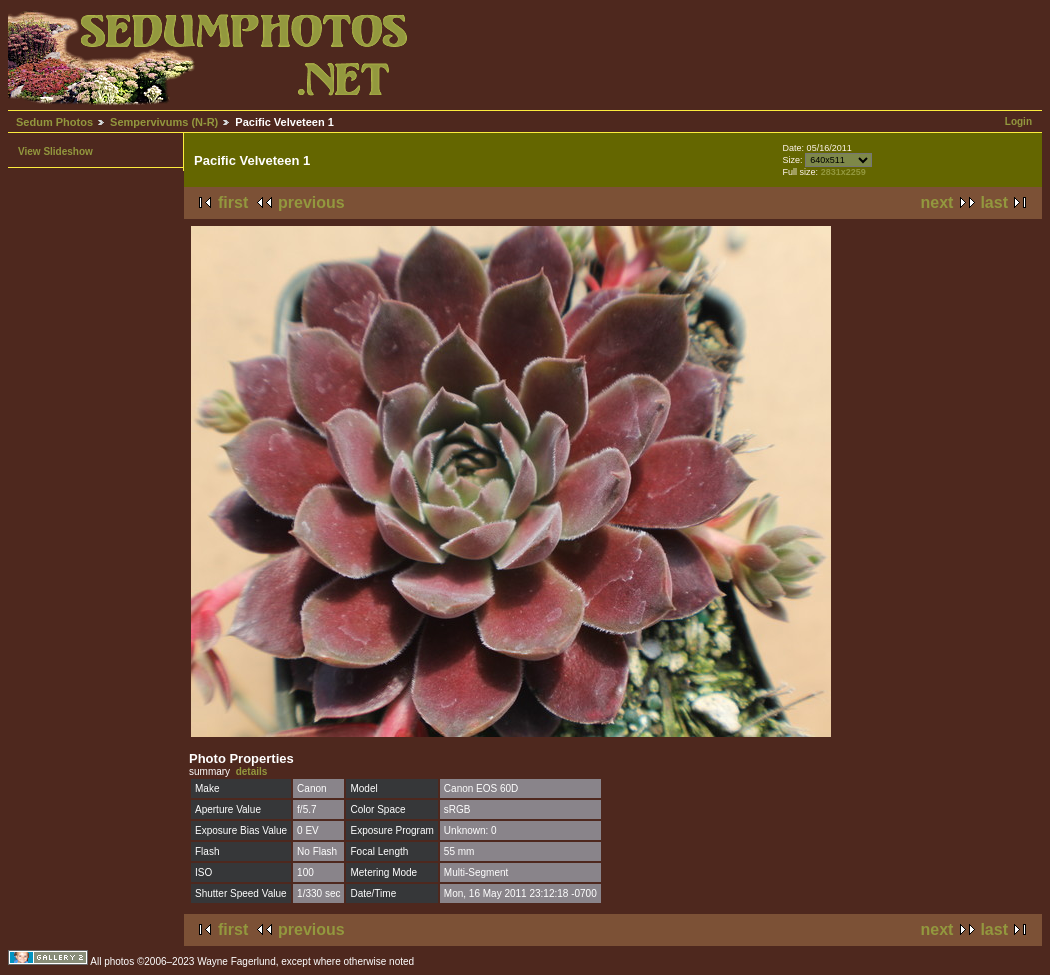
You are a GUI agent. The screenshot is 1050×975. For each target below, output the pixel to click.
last (994, 202)
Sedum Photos (54, 122)
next (937, 202)
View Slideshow (55, 151)
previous (311, 202)
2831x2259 (843, 172)
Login (1018, 121)
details (252, 771)
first (233, 202)
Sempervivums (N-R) (164, 122)
